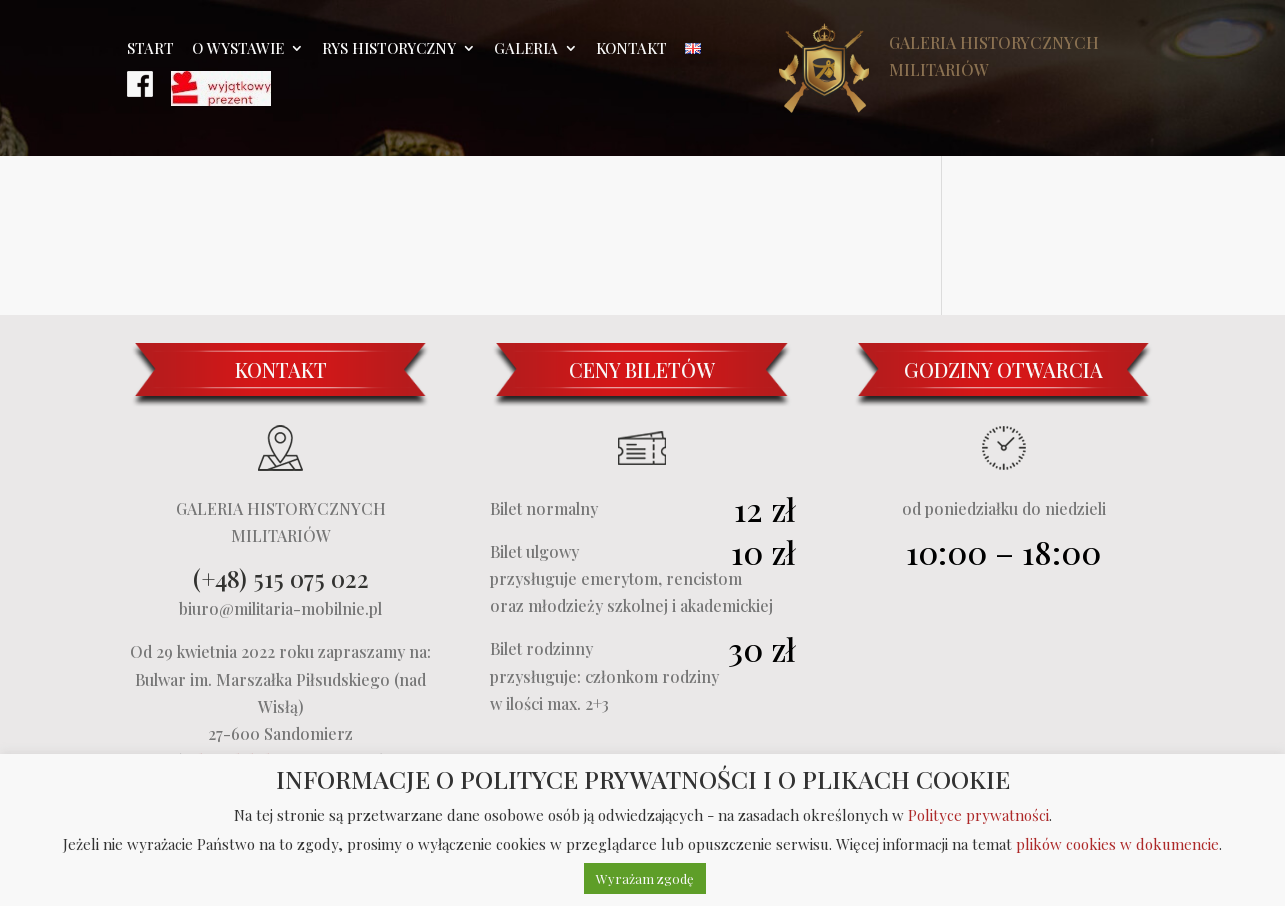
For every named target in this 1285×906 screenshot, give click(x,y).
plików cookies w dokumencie (1117, 844)
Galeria (526, 49)
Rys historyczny (389, 49)
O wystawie (238, 49)
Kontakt (631, 49)
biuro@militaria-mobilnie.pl (280, 608)
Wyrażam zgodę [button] (645, 878)
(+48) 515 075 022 (281, 578)
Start (150, 49)
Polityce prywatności (978, 815)
